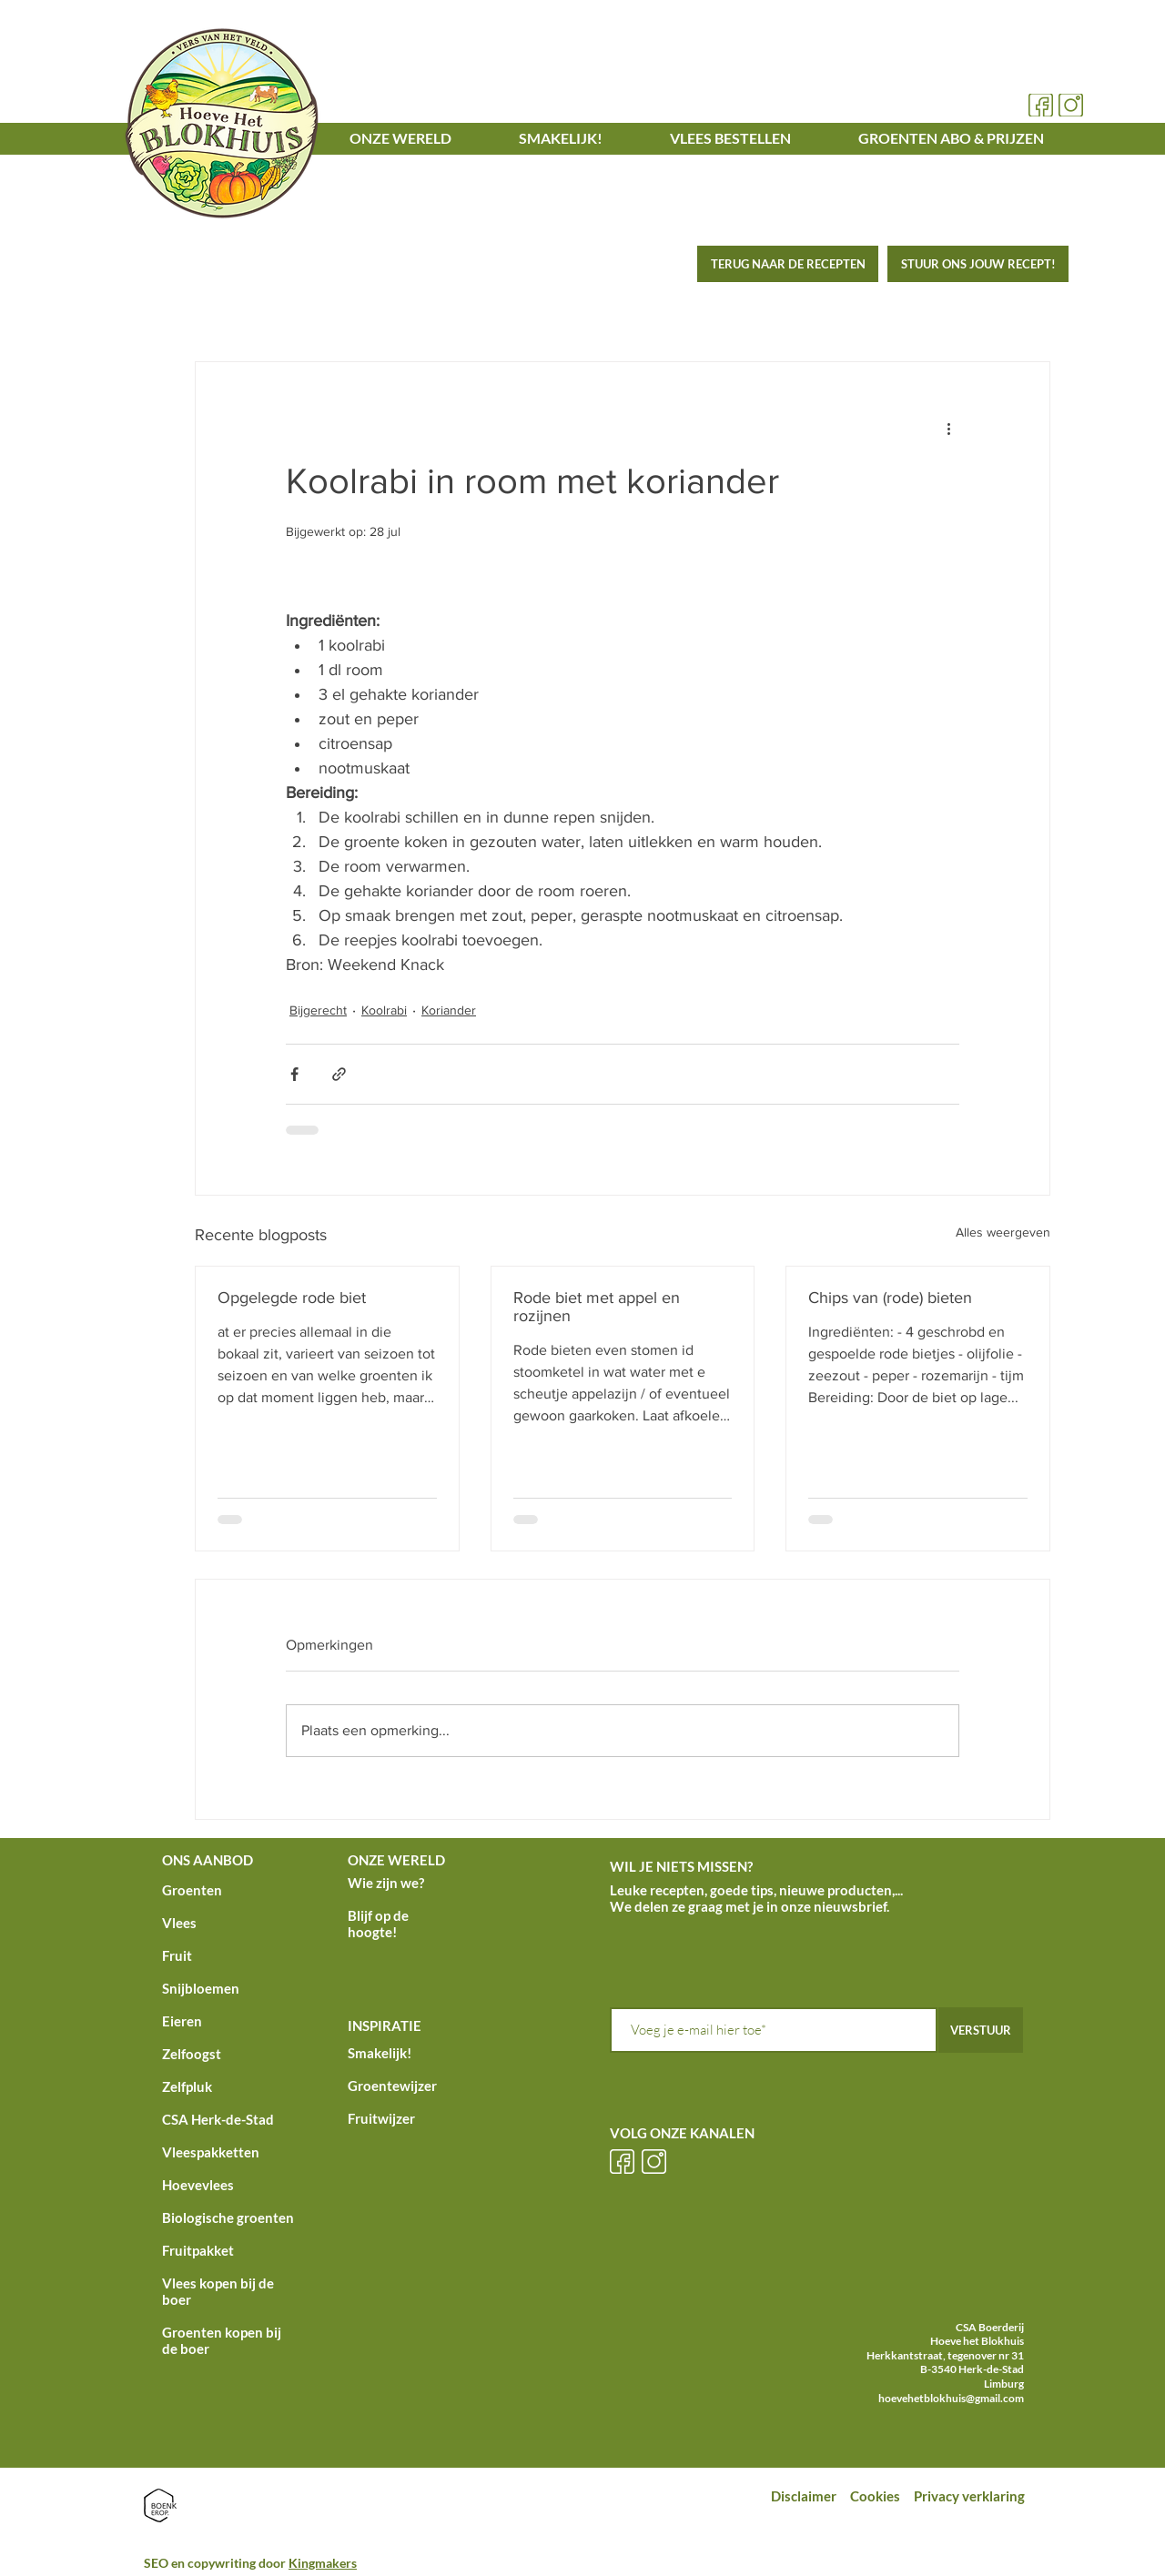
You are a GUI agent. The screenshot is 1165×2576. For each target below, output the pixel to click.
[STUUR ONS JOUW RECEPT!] (978, 264)
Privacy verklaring (971, 2496)
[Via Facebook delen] (294, 1074)
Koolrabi (384, 1010)
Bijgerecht (318, 1010)
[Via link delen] (339, 1074)
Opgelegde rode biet (292, 1297)
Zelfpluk (187, 2086)
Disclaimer (803, 2496)
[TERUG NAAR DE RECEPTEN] (787, 264)
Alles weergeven (1003, 1232)
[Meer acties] (948, 428)
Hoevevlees (198, 2185)
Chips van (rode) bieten (890, 1297)
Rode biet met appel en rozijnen (596, 1306)
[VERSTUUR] (980, 2030)
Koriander (448, 1010)
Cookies (876, 2496)
